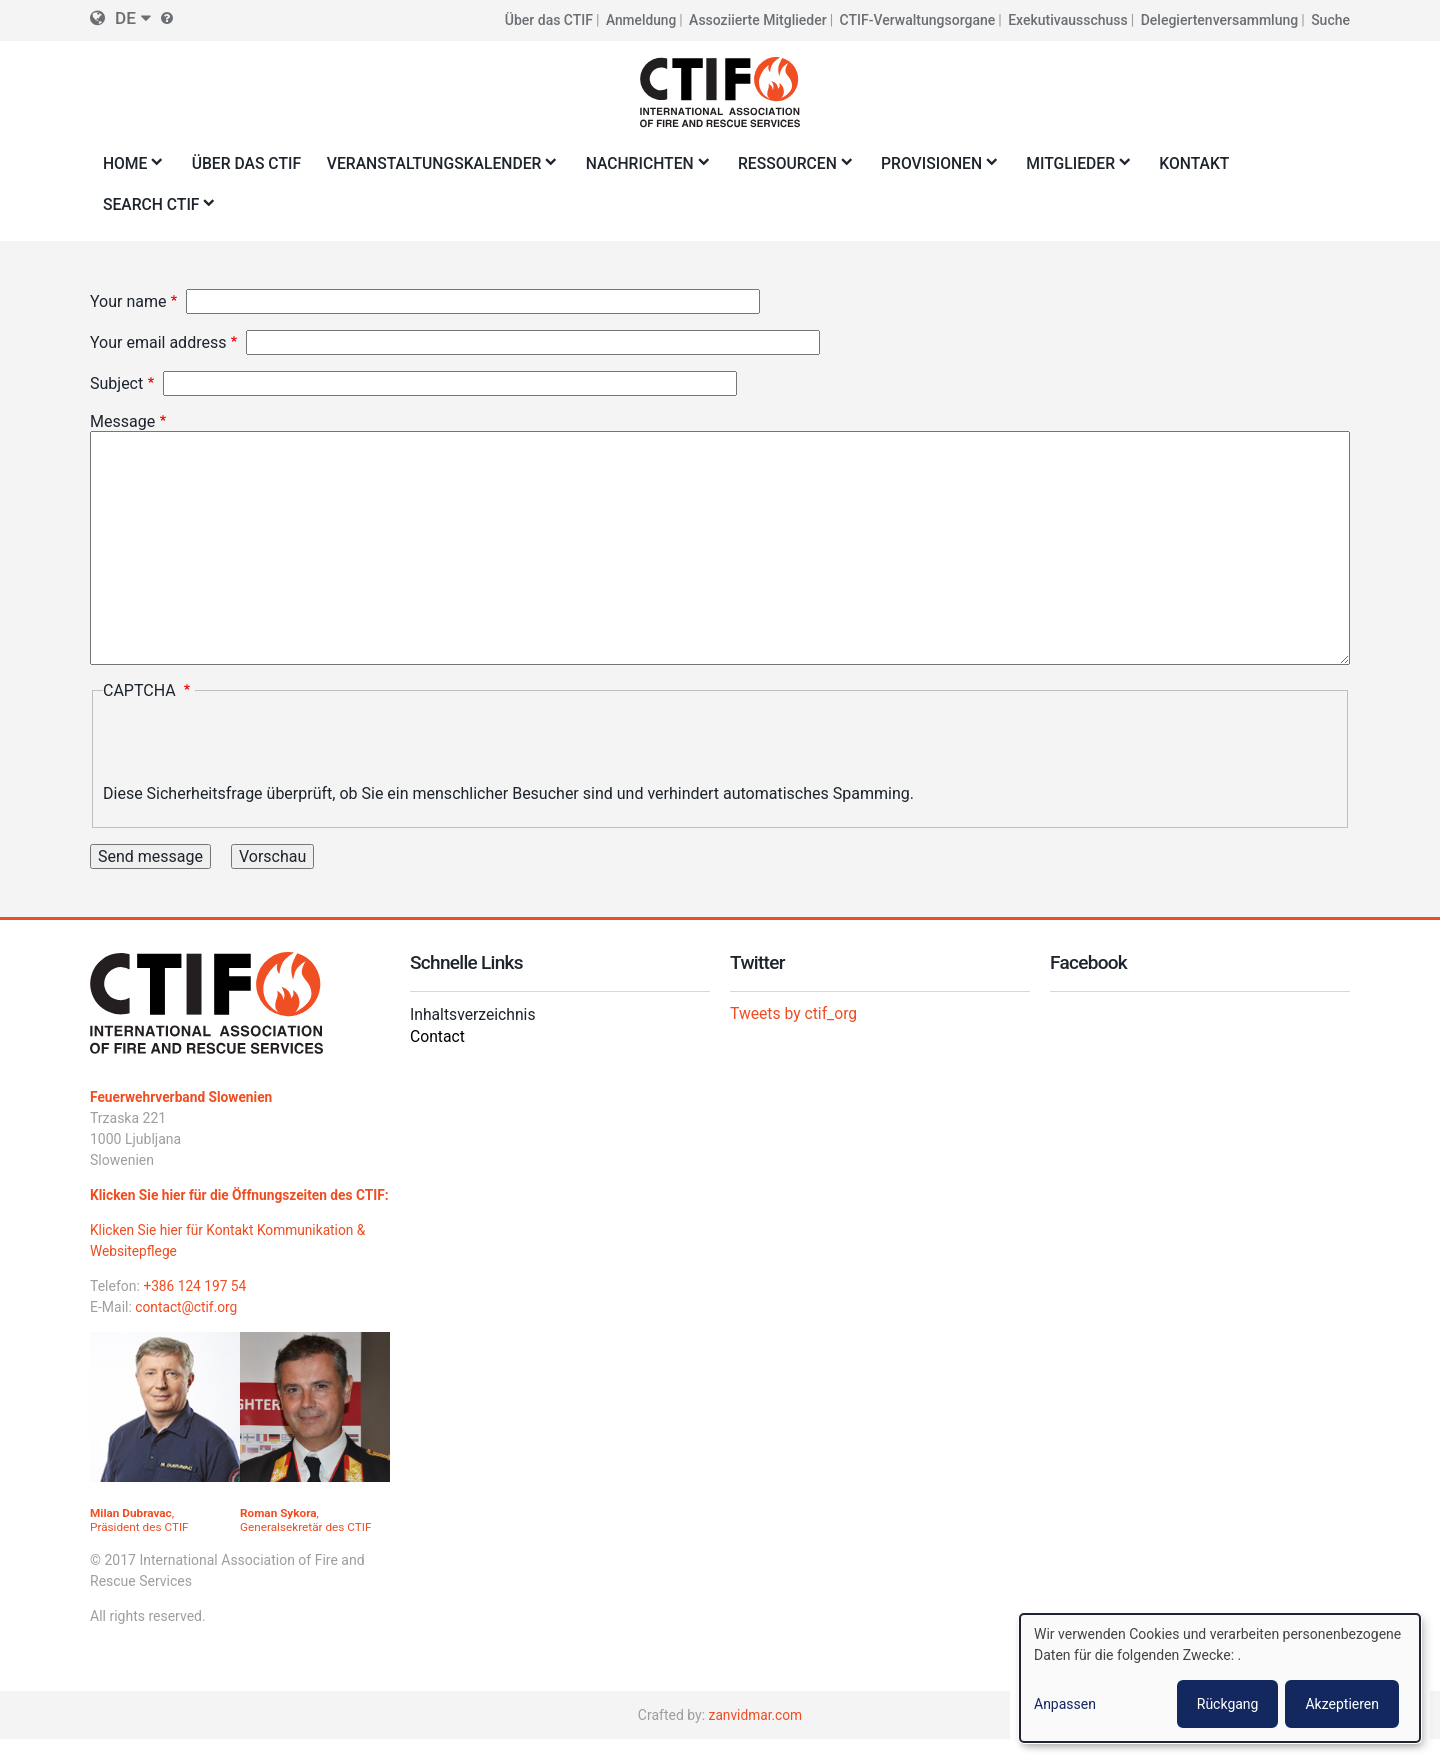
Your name (128, 302)
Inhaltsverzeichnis (474, 1015)
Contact (438, 1037)
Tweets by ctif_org (795, 1013)
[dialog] (1220, 1678)
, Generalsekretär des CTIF (307, 1542)
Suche (1330, 20)
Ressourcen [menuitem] (803, 169)
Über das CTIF (547, 20)
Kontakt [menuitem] (1213, 163)
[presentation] (255, 746)
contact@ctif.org (187, 1329)
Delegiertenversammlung (1220, 20)
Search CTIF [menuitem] (155, 210)
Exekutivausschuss (1068, 20)
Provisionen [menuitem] (950, 169)
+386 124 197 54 (195, 1308)
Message (122, 422)
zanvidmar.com (755, 1737)
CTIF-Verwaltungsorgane (918, 20)
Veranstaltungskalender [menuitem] (443, 169)
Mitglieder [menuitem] (1090, 169)
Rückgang (1228, 1704)
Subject (116, 384)
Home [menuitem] (129, 169)
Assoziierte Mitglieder (758, 20)
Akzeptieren (1342, 1704)
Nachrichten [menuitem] (652, 169)
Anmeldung (641, 20)
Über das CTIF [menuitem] (249, 163)
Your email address (158, 343)
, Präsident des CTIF (140, 1542)
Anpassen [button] (1065, 1704)
